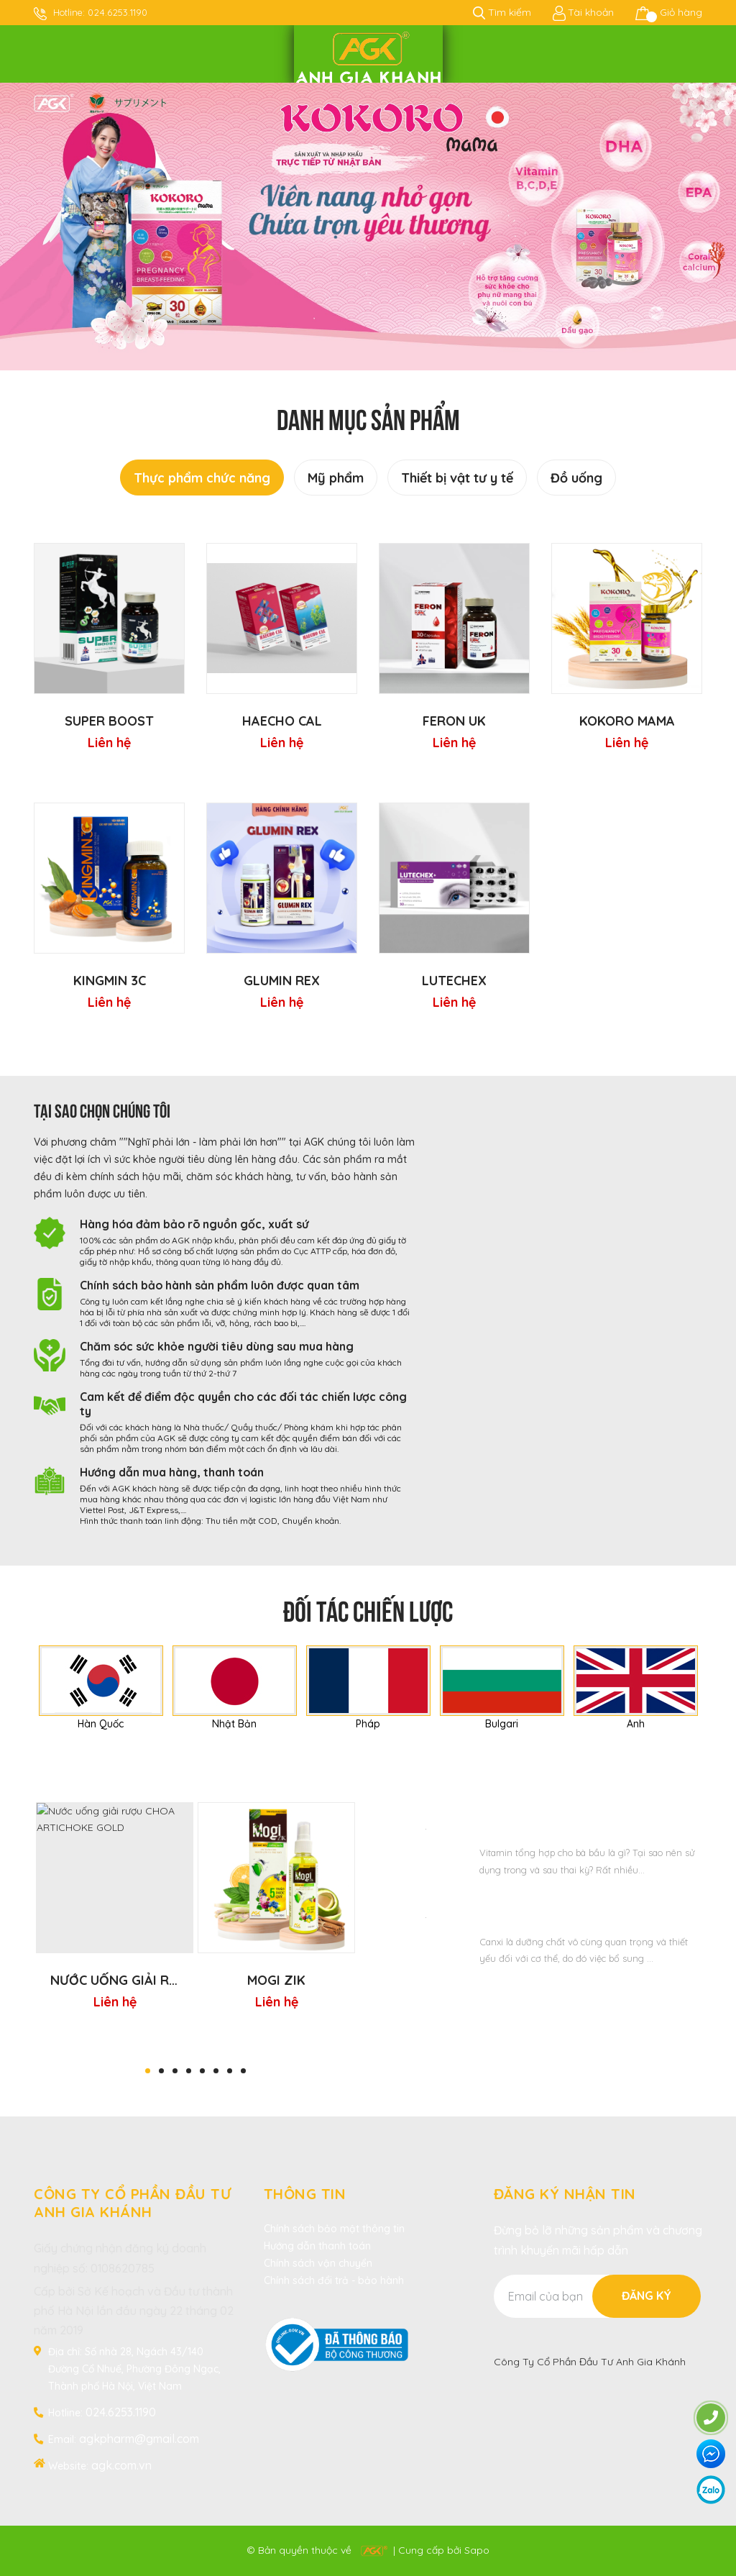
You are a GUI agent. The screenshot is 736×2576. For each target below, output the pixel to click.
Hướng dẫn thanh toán (317, 2245)
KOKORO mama (627, 721)
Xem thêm (541, 1993)
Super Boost (109, 721)
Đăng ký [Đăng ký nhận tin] (646, 2295)
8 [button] (243, 2070)
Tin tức (540, 1779)
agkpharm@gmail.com (139, 2438)
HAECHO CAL (282, 721)
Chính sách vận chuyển (318, 2263)
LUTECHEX (454, 980)
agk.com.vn (121, 2465)
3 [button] (175, 2070)
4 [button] (188, 2070)
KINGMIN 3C (109, 980)
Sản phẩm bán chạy (195, 1779)
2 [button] (161, 2070)
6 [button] (215, 2070)
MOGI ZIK (276, 1980)
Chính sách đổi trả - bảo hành (334, 2280)
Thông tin (305, 2194)
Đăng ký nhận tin (565, 2194)
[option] (368, 226)
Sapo (476, 2550)
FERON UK (454, 721)
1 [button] (147, 2070)
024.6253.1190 (117, 12)
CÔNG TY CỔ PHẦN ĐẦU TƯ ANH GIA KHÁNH (132, 2203)
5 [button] (202, 2070)
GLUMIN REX (282, 980)
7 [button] (229, 2070)
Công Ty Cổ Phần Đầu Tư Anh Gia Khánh (590, 2361)
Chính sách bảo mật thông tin (334, 2228)
